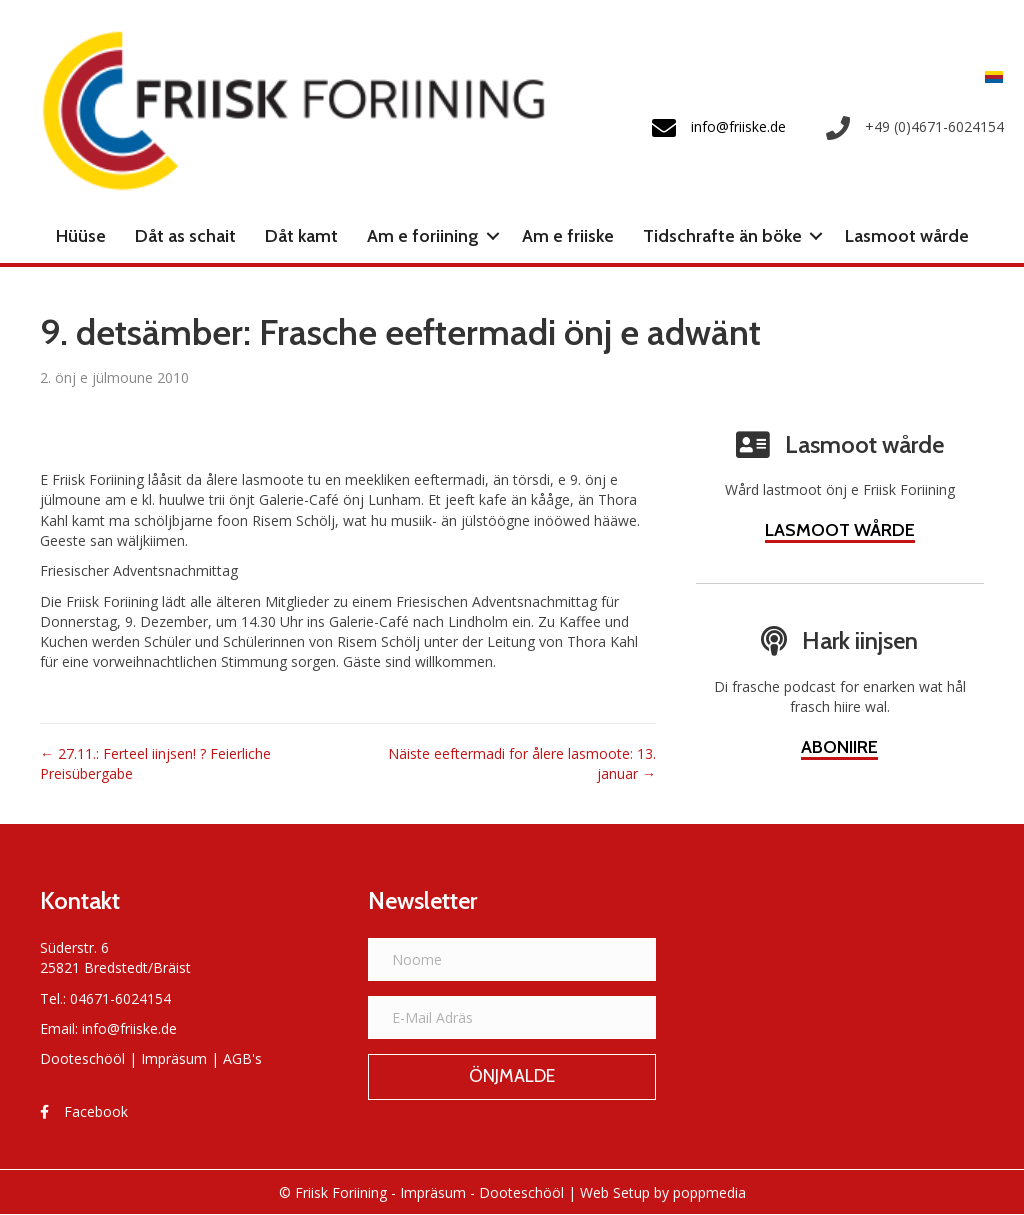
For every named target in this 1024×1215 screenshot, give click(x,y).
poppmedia (709, 1192)
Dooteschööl (82, 1058)
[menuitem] (989, 75)
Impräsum (174, 1058)
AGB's (242, 1058)
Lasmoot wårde (907, 236)
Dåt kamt (301, 236)
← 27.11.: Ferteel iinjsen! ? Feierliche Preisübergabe (155, 763)
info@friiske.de (129, 1028)
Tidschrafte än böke (722, 236)
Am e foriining (423, 236)
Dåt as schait (185, 236)
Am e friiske (568, 236)
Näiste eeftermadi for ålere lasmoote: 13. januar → (522, 763)
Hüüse (81, 236)
